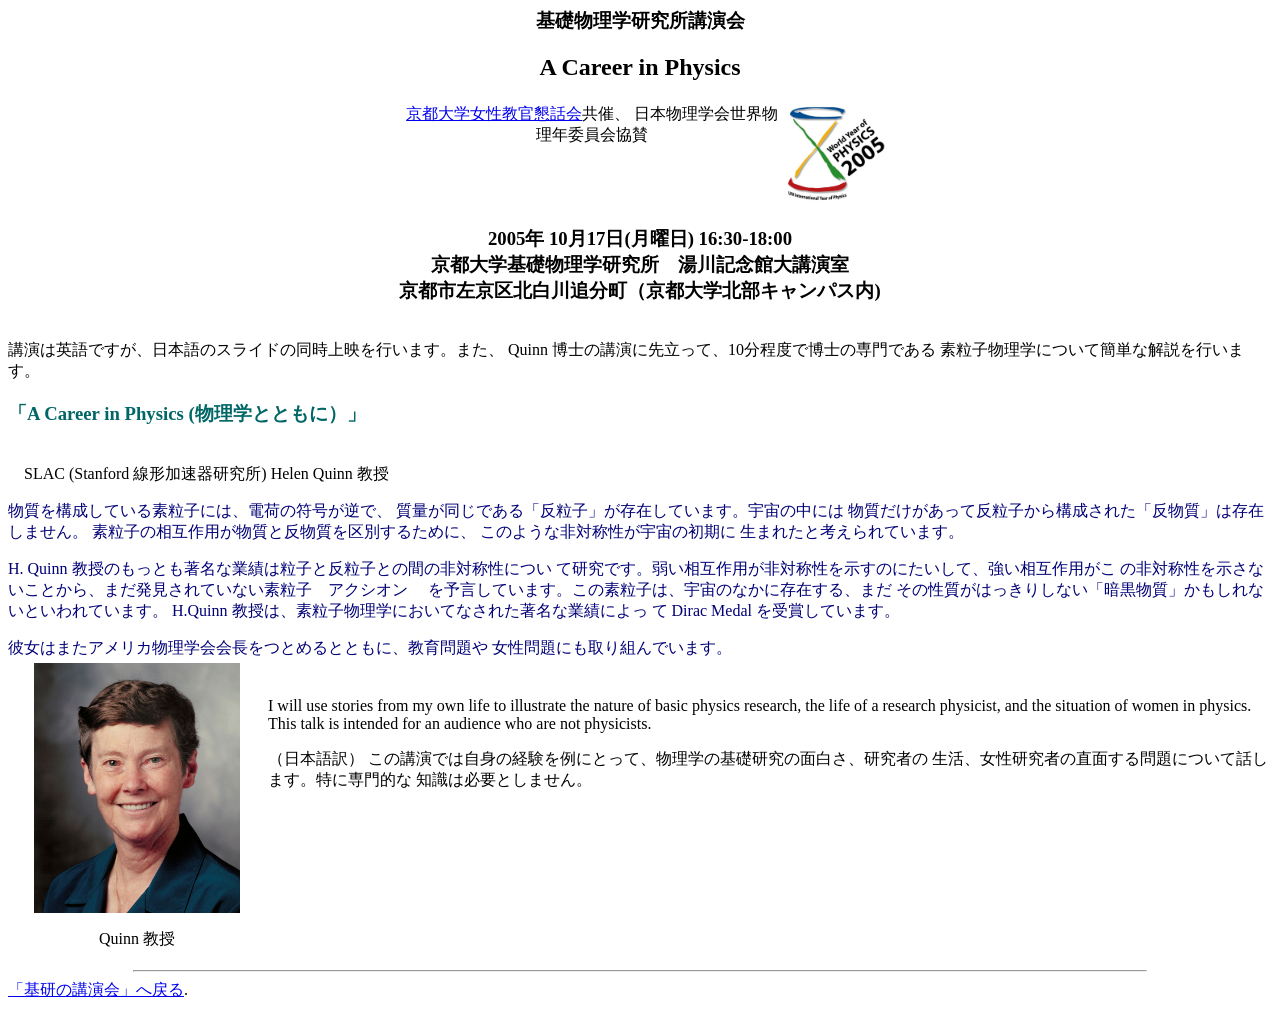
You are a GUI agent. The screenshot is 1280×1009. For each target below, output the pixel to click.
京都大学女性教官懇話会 (494, 113)
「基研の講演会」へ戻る (96, 989)
